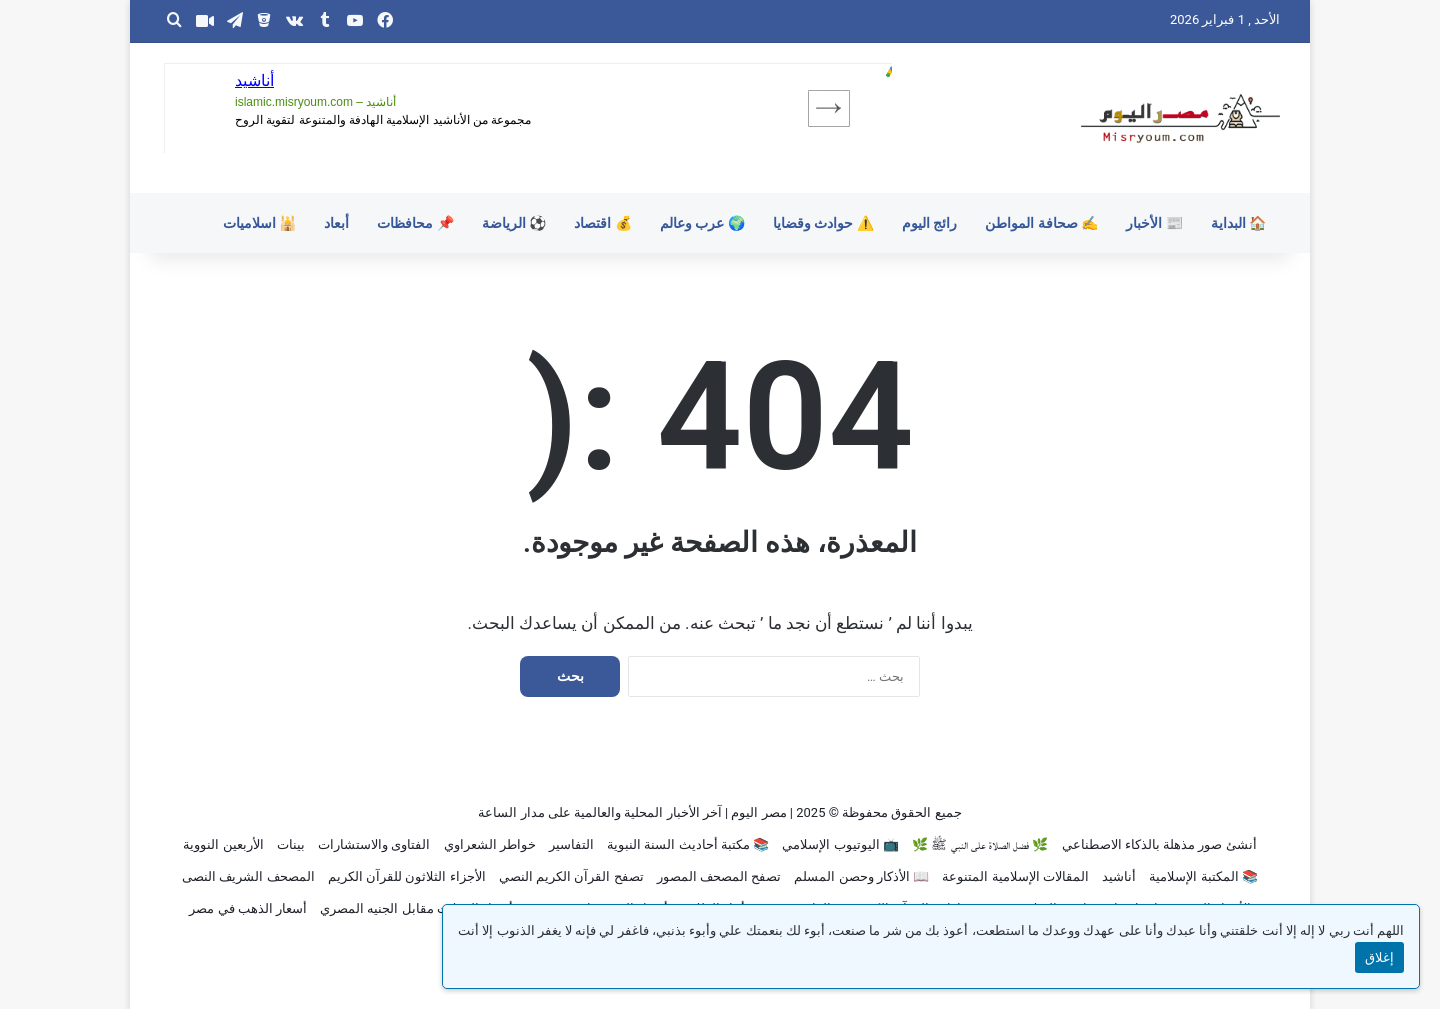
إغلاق (1379, 957)
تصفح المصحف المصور (719, 876)
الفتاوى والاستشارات (374, 844)
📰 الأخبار (1154, 223)
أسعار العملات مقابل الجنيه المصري (416, 908)
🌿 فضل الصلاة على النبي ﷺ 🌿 (980, 844)
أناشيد (1119, 876)
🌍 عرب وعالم (702, 223)
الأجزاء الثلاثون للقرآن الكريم (407, 876)
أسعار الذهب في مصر (248, 908)
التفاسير (571, 844)
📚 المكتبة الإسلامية (1203, 876)
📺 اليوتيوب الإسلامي (840, 844)
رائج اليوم (929, 223)
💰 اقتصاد (602, 223)
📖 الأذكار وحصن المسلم (861, 876)
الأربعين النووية (223, 844)
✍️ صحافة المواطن (1041, 223)
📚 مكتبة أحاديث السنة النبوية (688, 844)
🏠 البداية (1238, 223)
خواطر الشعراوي (490, 844)
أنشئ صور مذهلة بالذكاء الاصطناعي (1159, 844)
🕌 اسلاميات (259, 223)
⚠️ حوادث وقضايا (823, 223)
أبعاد (336, 223)
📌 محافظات (415, 223)
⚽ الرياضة (514, 223)
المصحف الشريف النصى (248, 876)
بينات (291, 844)
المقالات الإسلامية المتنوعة (1015, 876)
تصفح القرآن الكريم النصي (571, 876)
